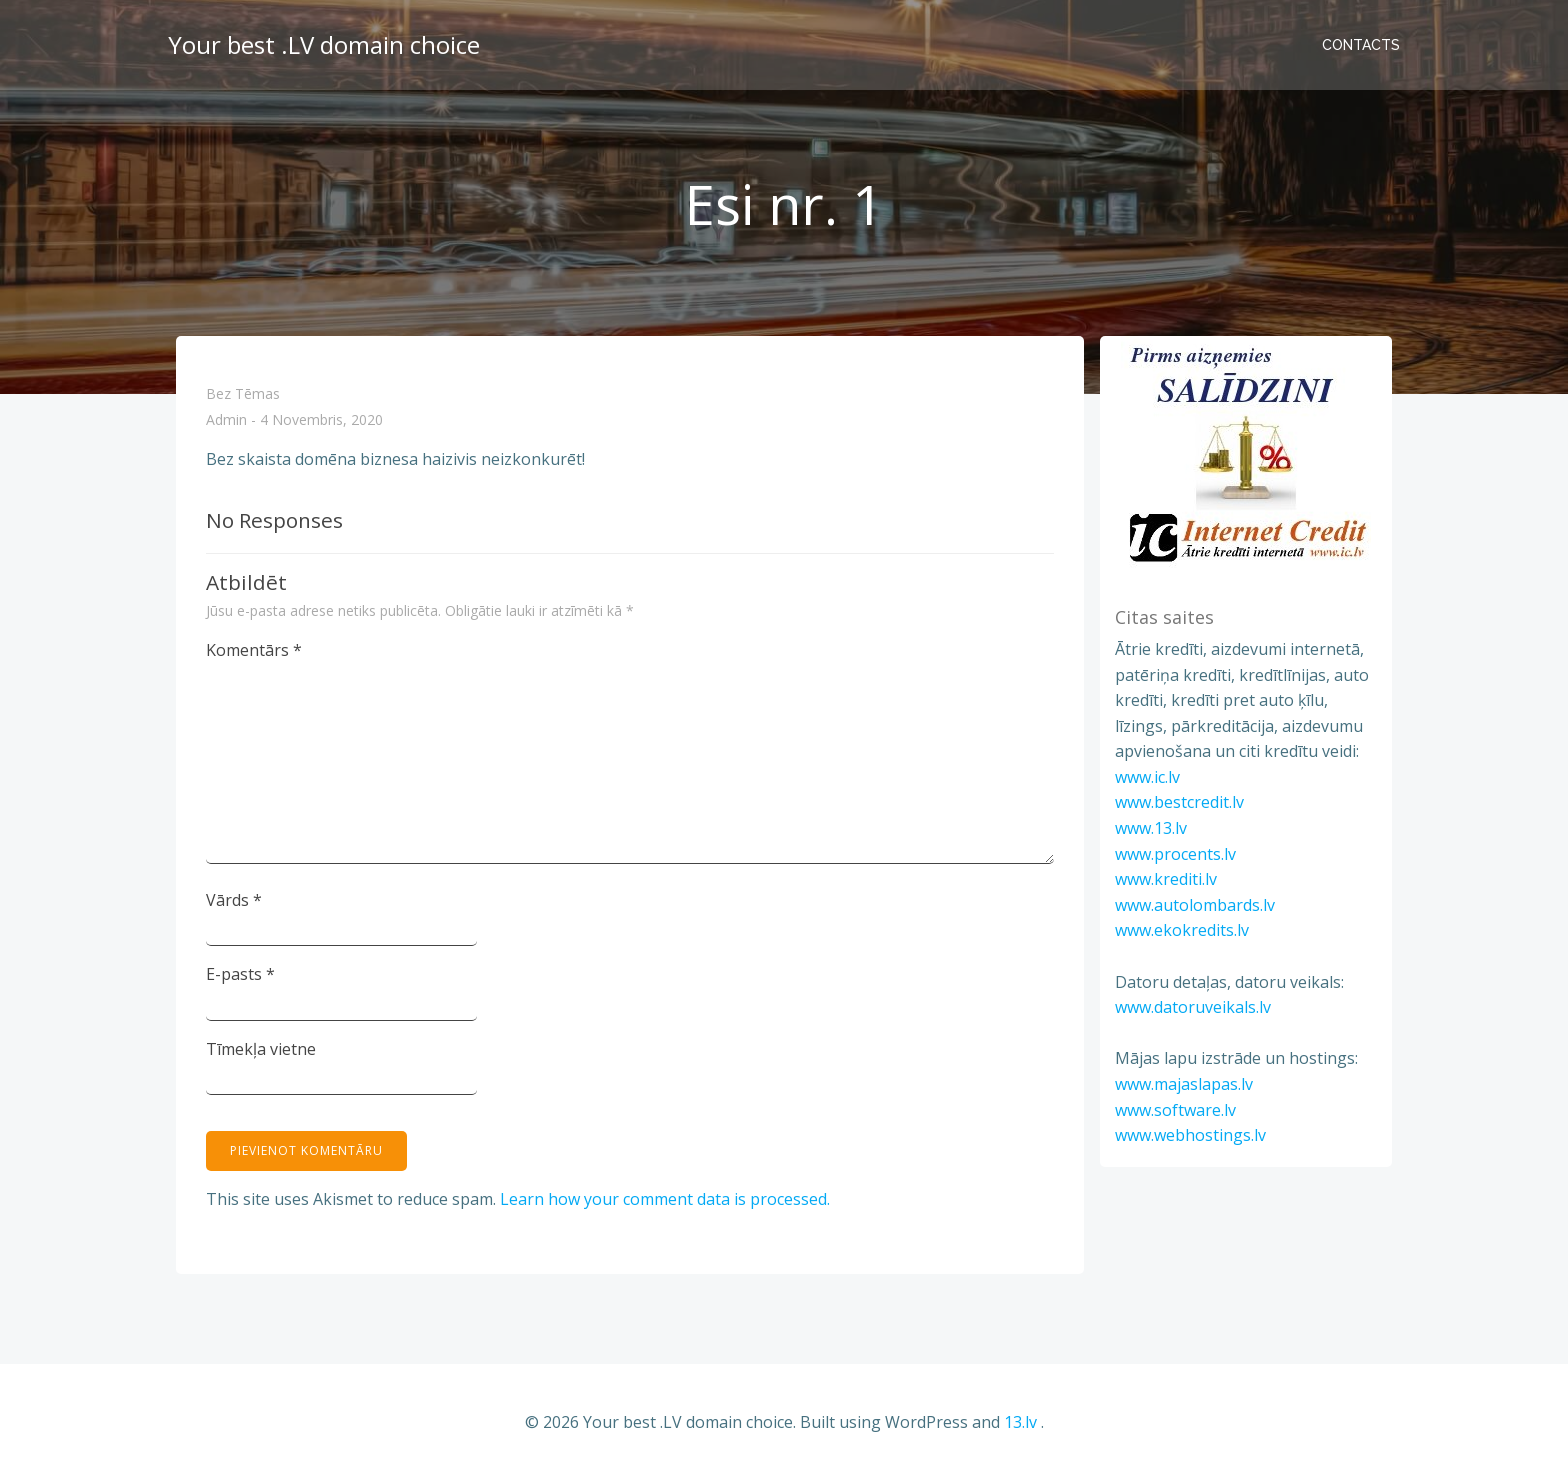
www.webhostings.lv (1190, 1135)
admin (226, 420)
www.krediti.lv (1166, 879)
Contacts (1361, 45)
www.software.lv (1175, 1110)
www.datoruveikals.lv (1193, 1007)
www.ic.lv (1147, 777)
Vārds (234, 900)
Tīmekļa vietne (261, 1049)
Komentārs (254, 650)
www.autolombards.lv (1195, 905)
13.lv (1020, 1422)
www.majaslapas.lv (1184, 1084)
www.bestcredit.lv (1179, 802)
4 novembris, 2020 (321, 420)
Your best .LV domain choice (324, 44)
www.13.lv (1151, 828)
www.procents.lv (1175, 854)
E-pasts (240, 974)
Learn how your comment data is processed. (665, 1199)
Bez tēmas (243, 393)
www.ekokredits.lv (1182, 930)
